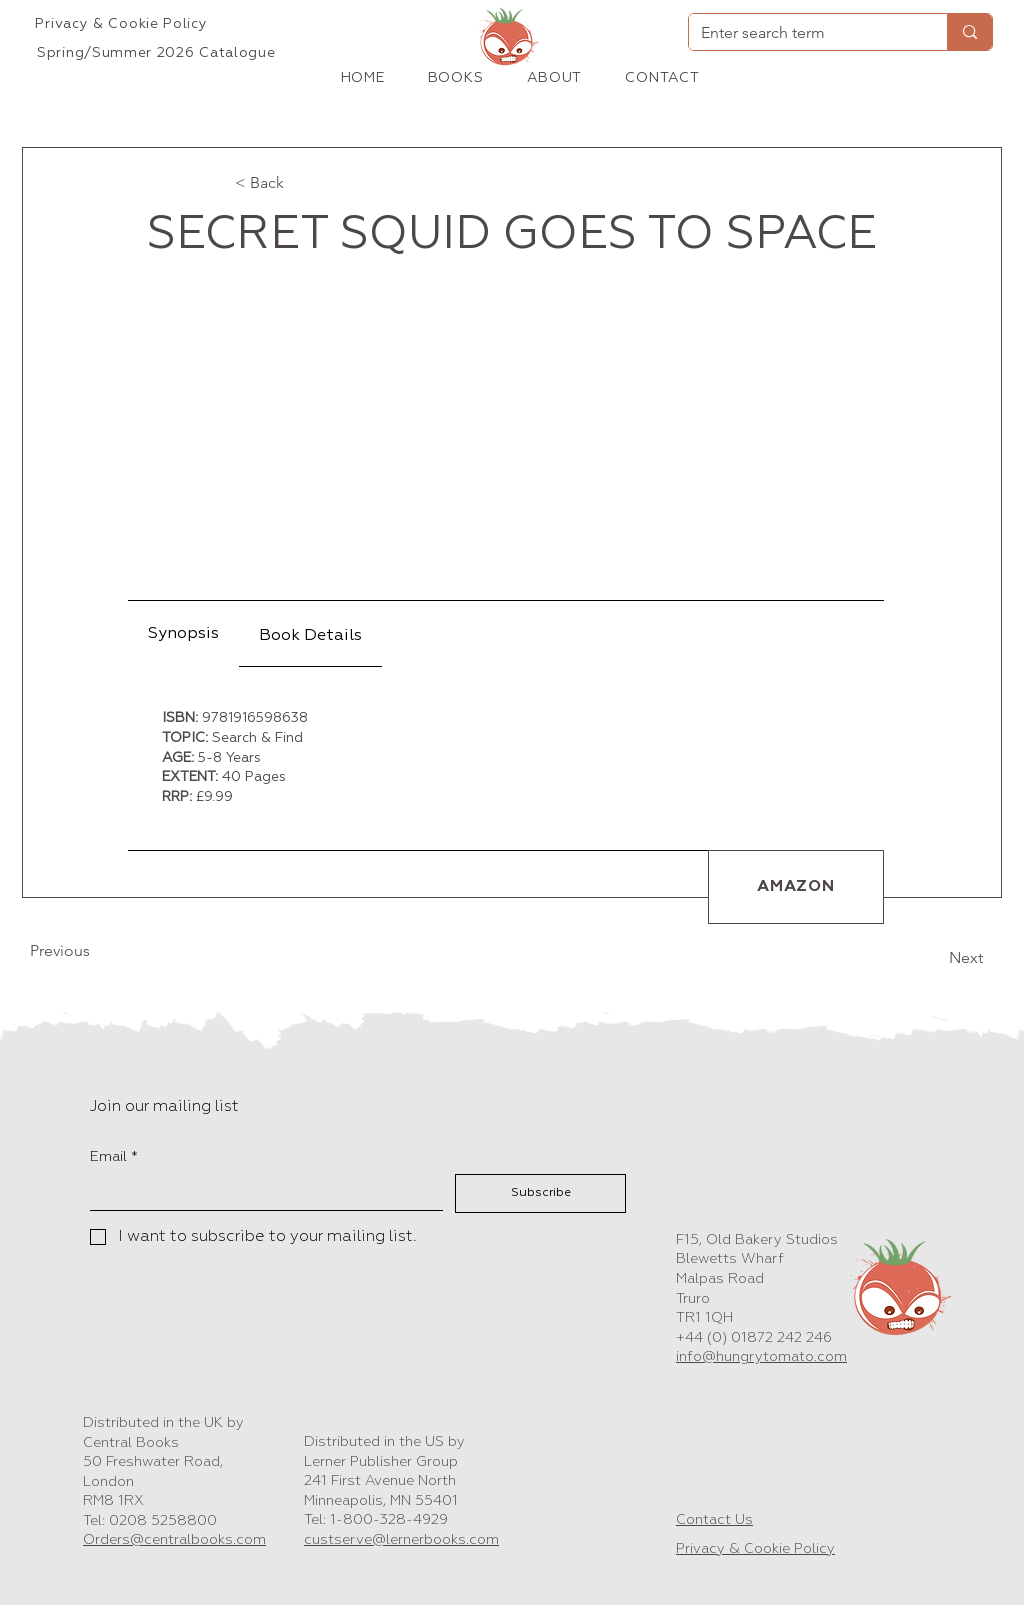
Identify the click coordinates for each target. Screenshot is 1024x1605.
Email (114, 1157)
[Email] (260, 1192)
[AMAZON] (796, 887)
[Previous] (96, 951)
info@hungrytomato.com (761, 1357)
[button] (455, 78)
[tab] (183, 634)
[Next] (933, 958)
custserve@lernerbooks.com (401, 1540)
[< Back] (301, 183)
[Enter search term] (803, 33)
